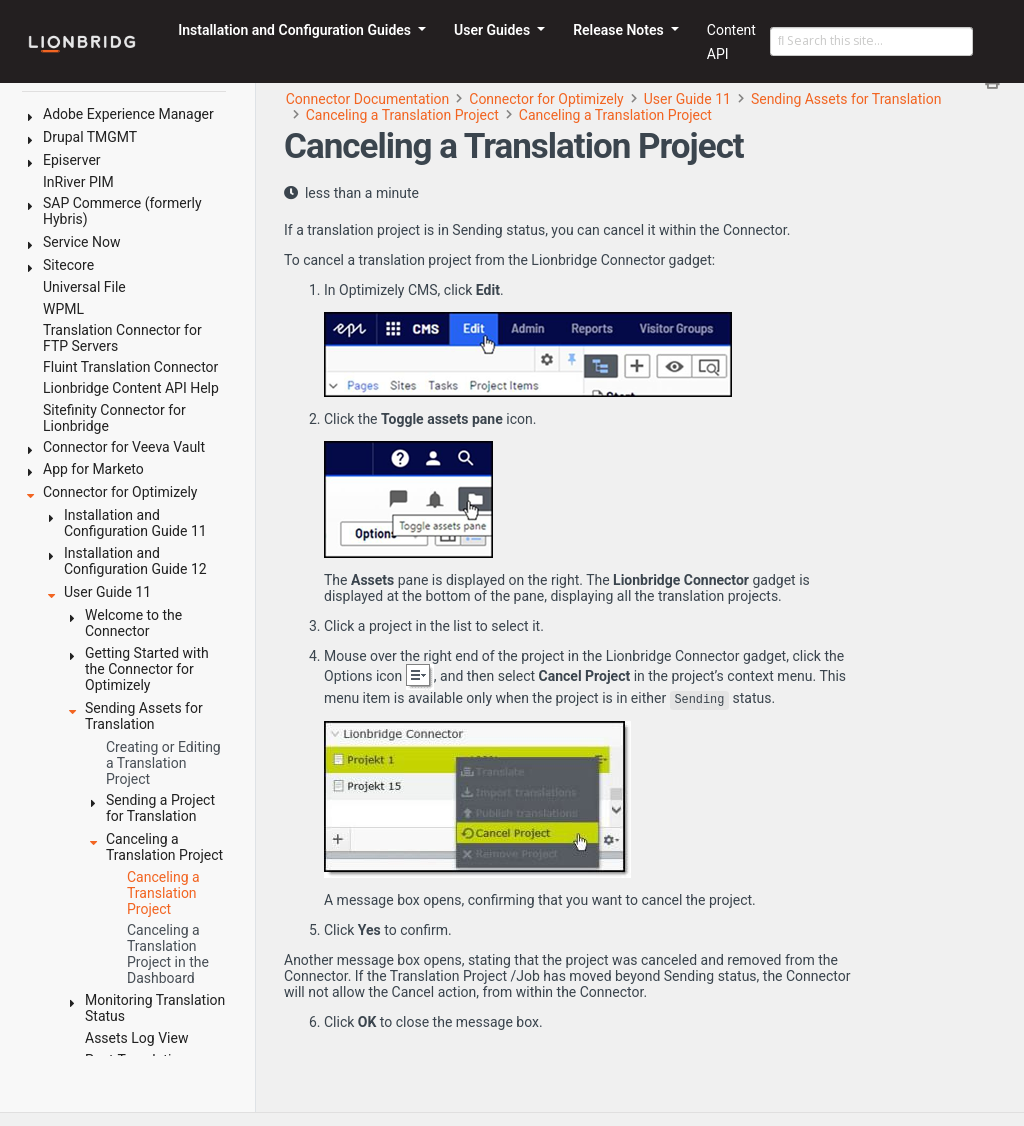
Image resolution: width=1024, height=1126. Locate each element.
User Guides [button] (494, 30)
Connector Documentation (368, 99)
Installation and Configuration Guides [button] (296, 30)
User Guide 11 (687, 99)
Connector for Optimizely (546, 99)
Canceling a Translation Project (402, 115)
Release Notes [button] (620, 30)
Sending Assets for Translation (846, 99)
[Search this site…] (871, 42)
